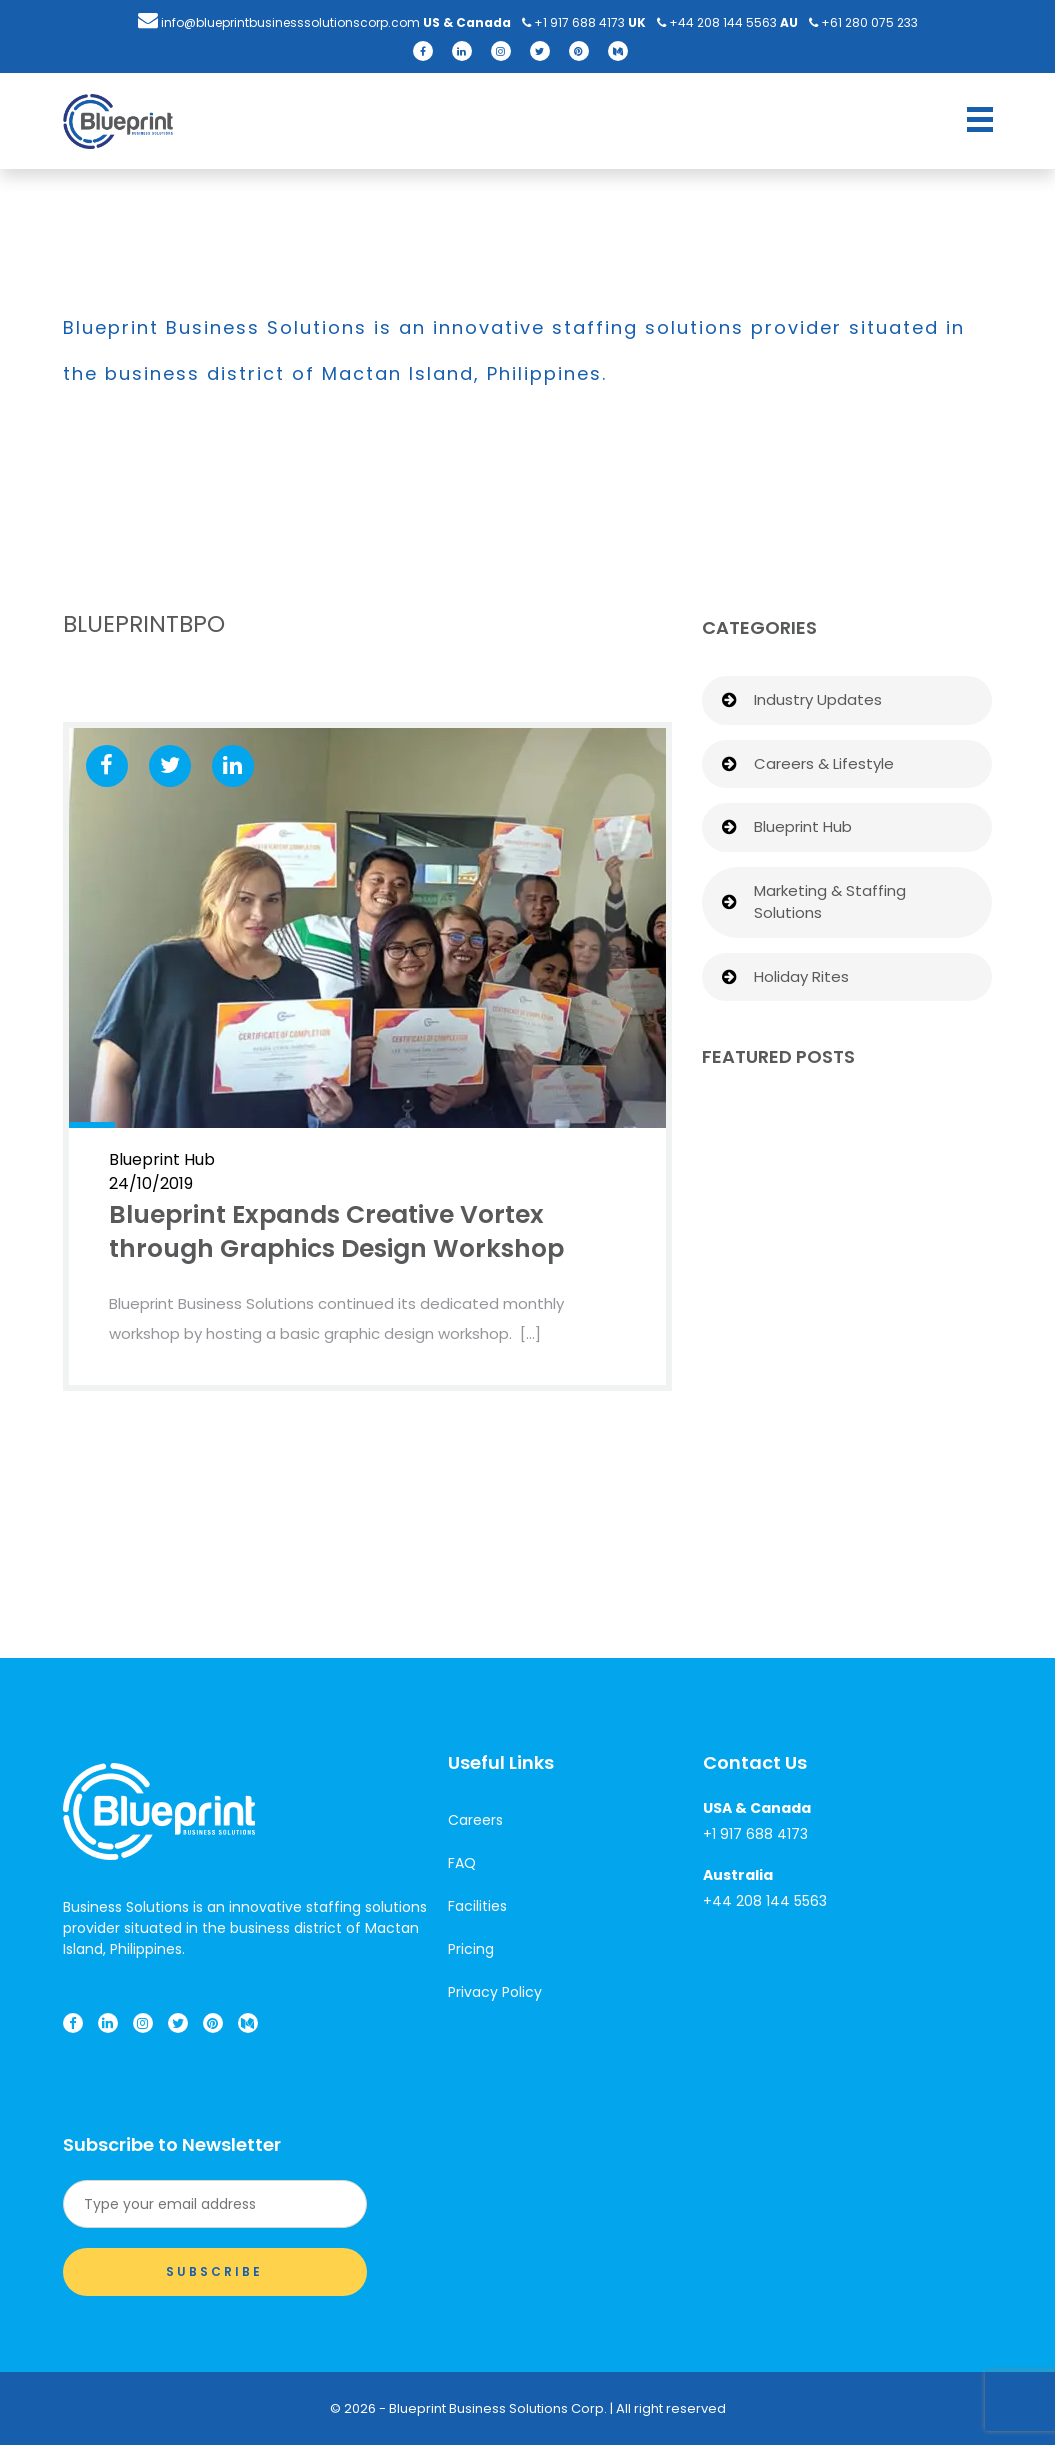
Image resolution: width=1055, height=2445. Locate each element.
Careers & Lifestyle (824, 763)
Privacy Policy (495, 1992)
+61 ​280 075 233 (863, 22)
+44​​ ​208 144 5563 (717, 22)
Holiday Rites (801, 976)
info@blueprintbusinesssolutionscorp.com (279, 22)
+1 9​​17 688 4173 (573, 22)
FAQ (462, 1863)
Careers (475, 1820)
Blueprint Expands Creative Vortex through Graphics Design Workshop (336, 1231)
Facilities (477, 1906)
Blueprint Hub (803, 826)
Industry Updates (818, 699)
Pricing (471, 1949)
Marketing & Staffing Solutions (830, 902)
